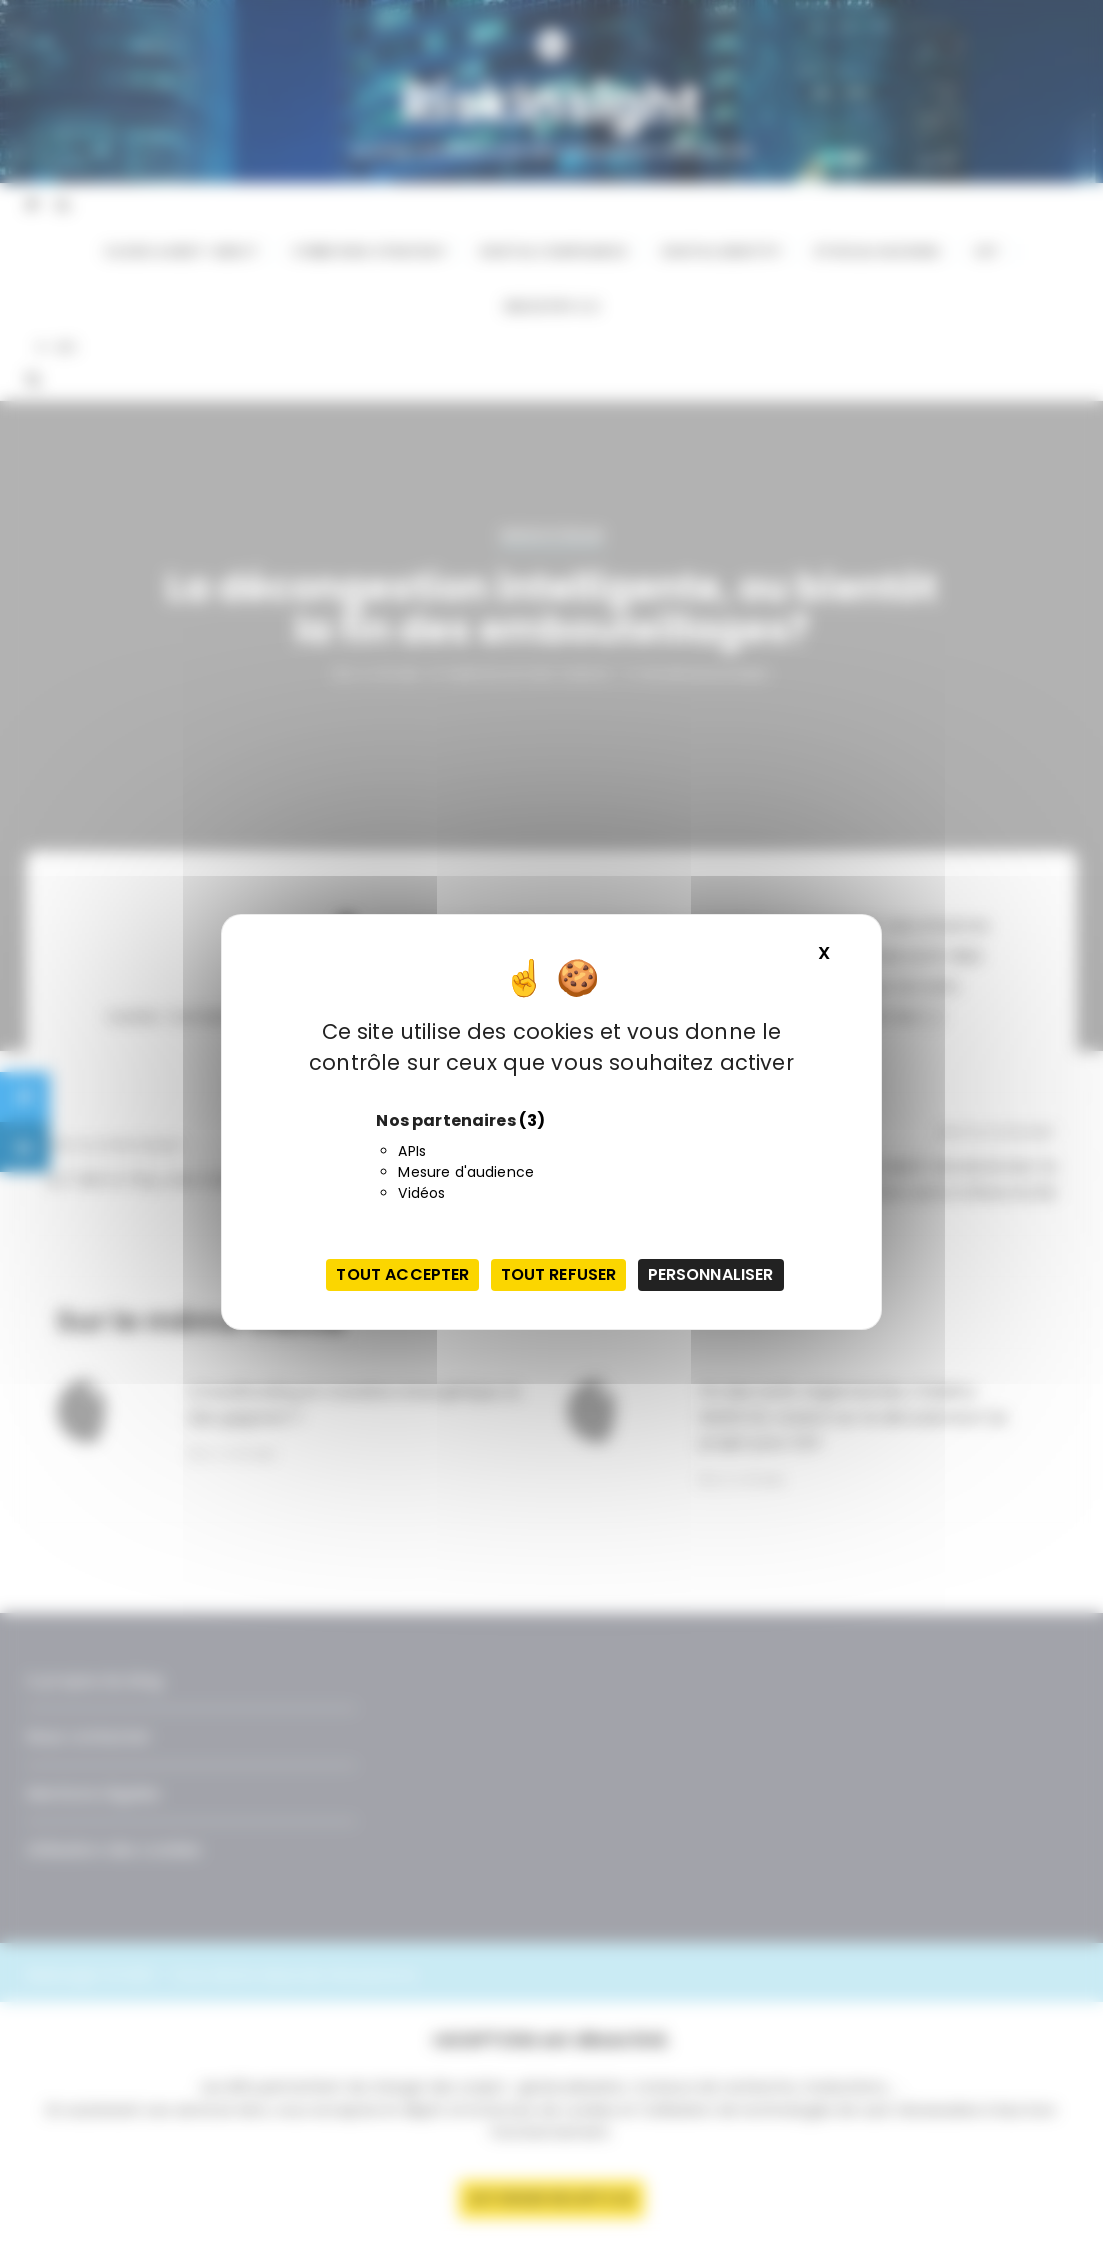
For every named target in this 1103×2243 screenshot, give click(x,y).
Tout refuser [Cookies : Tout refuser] (559, 1274)
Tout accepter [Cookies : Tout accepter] (402, 1274)
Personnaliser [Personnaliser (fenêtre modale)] (711, 1274)
